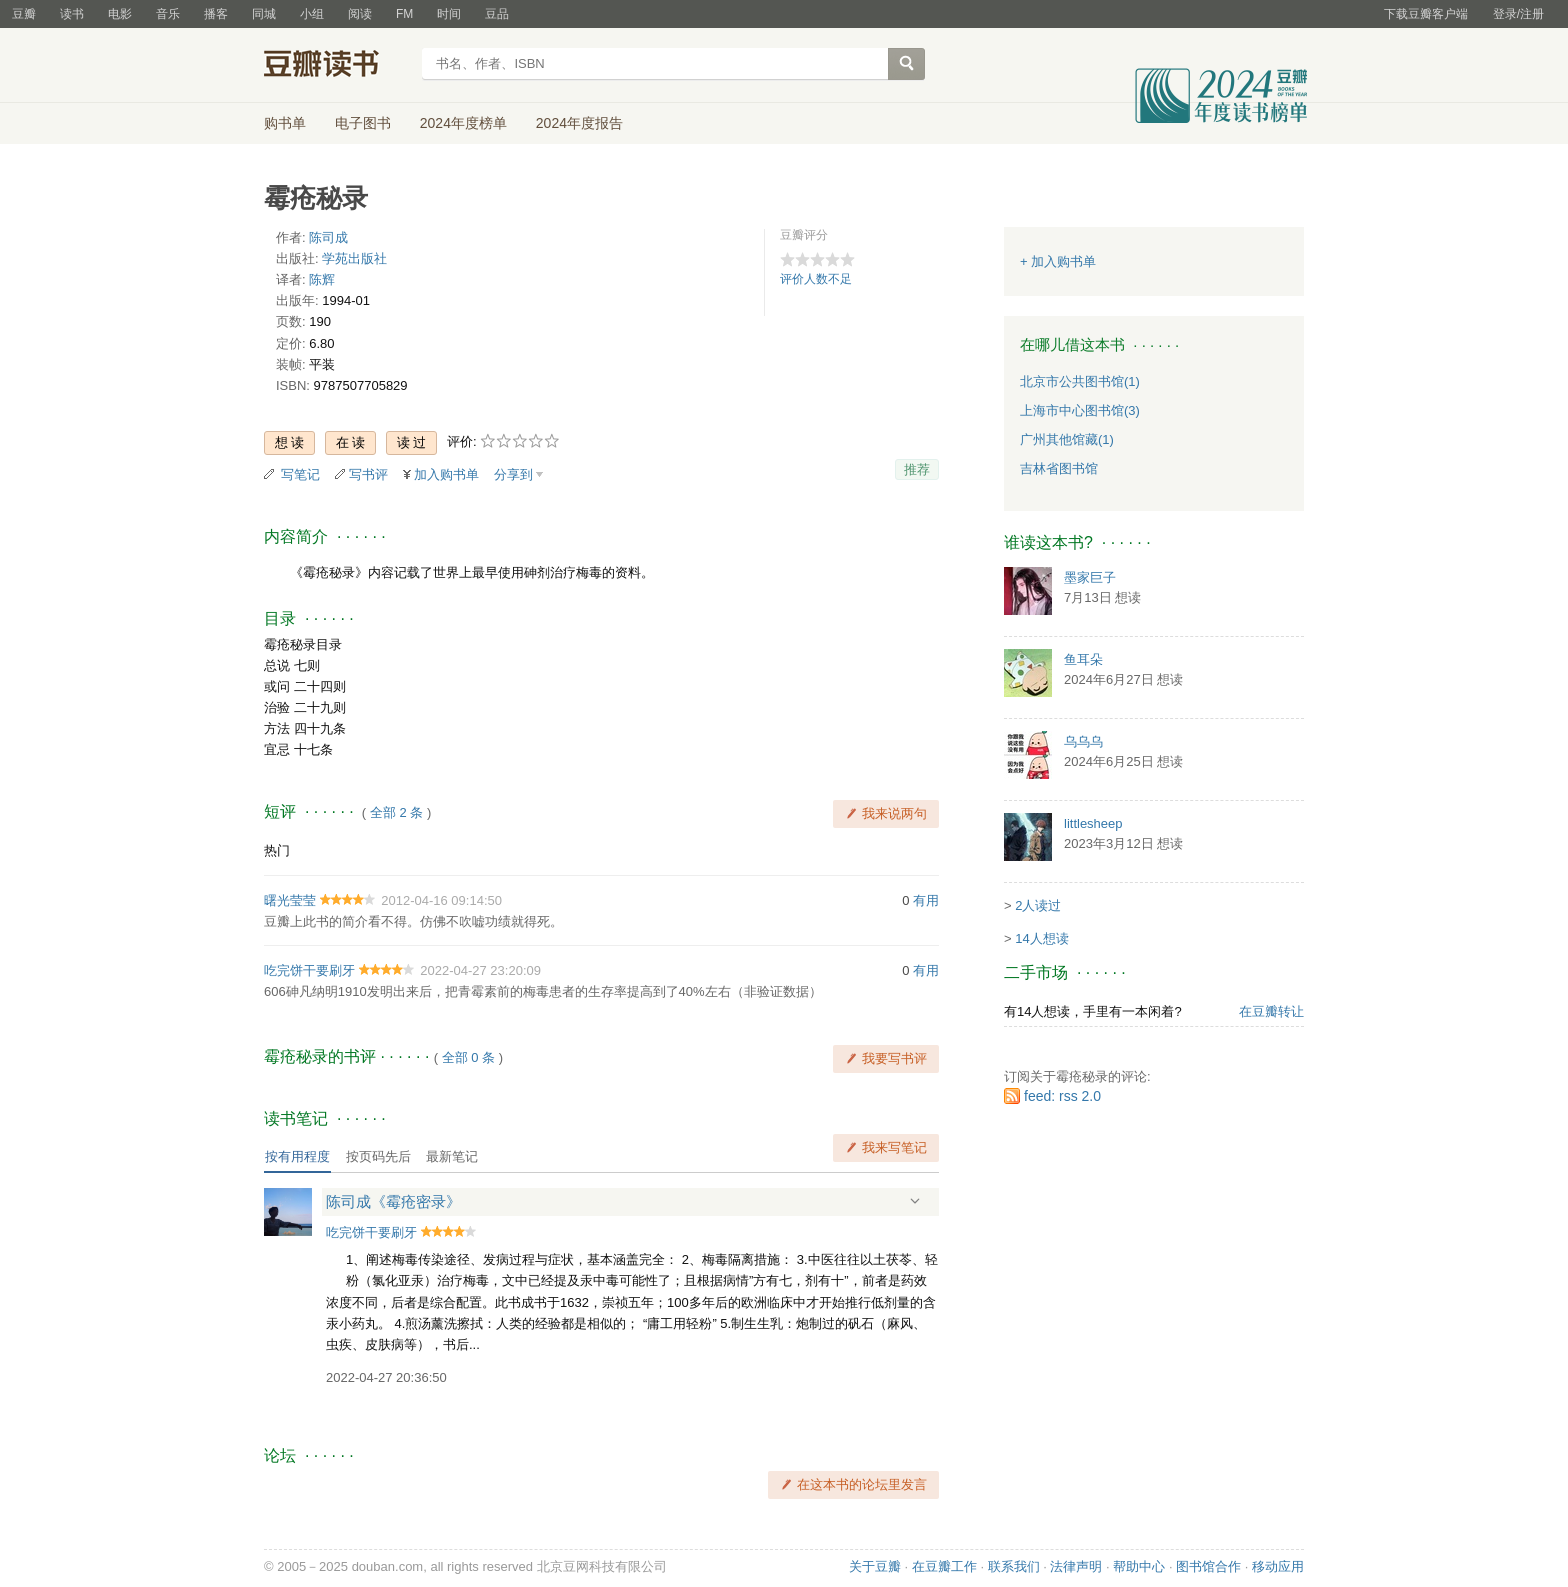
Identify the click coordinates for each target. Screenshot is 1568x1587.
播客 (216, 14)
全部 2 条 (396, 812)
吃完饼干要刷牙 (309, 970)
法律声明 (1076, 1566)
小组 (312, 14)
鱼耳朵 (1083, 659)
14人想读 (1041, 938)
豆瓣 (24, 14)
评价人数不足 (816, 279)
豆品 (497, 14)
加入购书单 (446, 474)
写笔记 (300, 474)
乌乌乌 (1083, 741)
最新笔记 (452, 1156)
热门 (277, 850)
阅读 (360, 14)
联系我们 (1014, 1566)
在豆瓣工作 (944, 1566)
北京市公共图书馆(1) (1080, 381)
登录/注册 (1518, 14)
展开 (915, 1200)
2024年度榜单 (463, 123)
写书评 (368, 474)
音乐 (168, 14)
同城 (264, 14)
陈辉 (322, 279)
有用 (926, 900)
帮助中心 (1139, 1566)
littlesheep (1093, 823)
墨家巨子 (1090, 577)
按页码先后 (378, 1156)
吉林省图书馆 (1059, 468)
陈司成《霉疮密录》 (393, 1201)
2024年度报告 (579, 123)
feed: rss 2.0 (1062, 1096)
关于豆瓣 (875, 1566)
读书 (72, 14)
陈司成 (328, 237)
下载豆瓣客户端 (1426, 14)
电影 (120, 14)
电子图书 (363, 123)
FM (404, 14)
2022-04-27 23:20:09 (480, 970)
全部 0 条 (468, 1057)
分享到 (513, 474)
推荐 (917, 469)
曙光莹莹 (290, 900)
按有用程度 (297, 1156)
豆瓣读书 (336, 66)
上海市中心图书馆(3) (1080, 410)
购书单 (285, 123)
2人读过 (1038, 905)
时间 (449, 14)
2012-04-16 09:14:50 (441, 900)
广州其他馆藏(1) (1067, 439)
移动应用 (1278, 1566)
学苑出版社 (354, 258)
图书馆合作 (1208, 1566)
